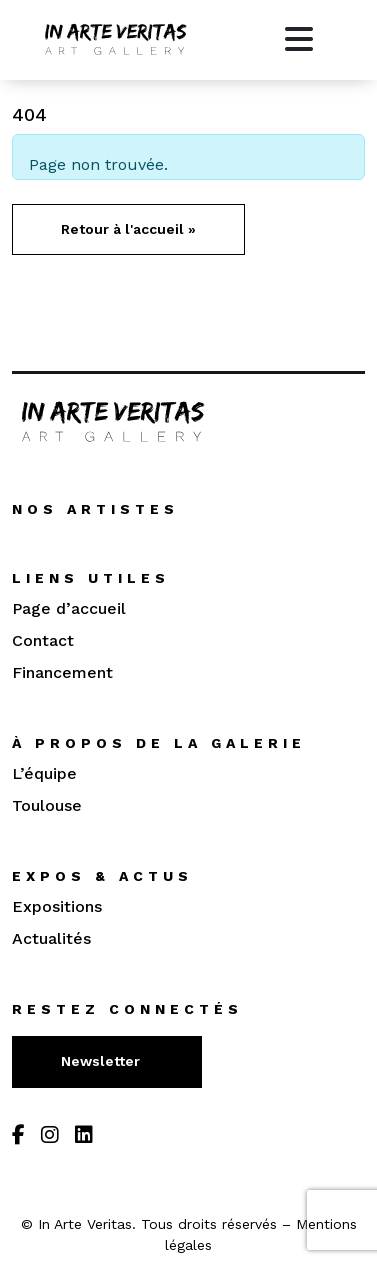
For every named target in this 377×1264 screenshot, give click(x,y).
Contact (43, 640)
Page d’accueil (69, 608)
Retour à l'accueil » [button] (128, 229)
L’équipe (44, 773)
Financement (62, 672)
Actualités (51, 938)
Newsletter (102, 1061)
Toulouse (47, 805)
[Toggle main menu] (299, 40)
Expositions (57, 906)
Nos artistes (95, 509)
